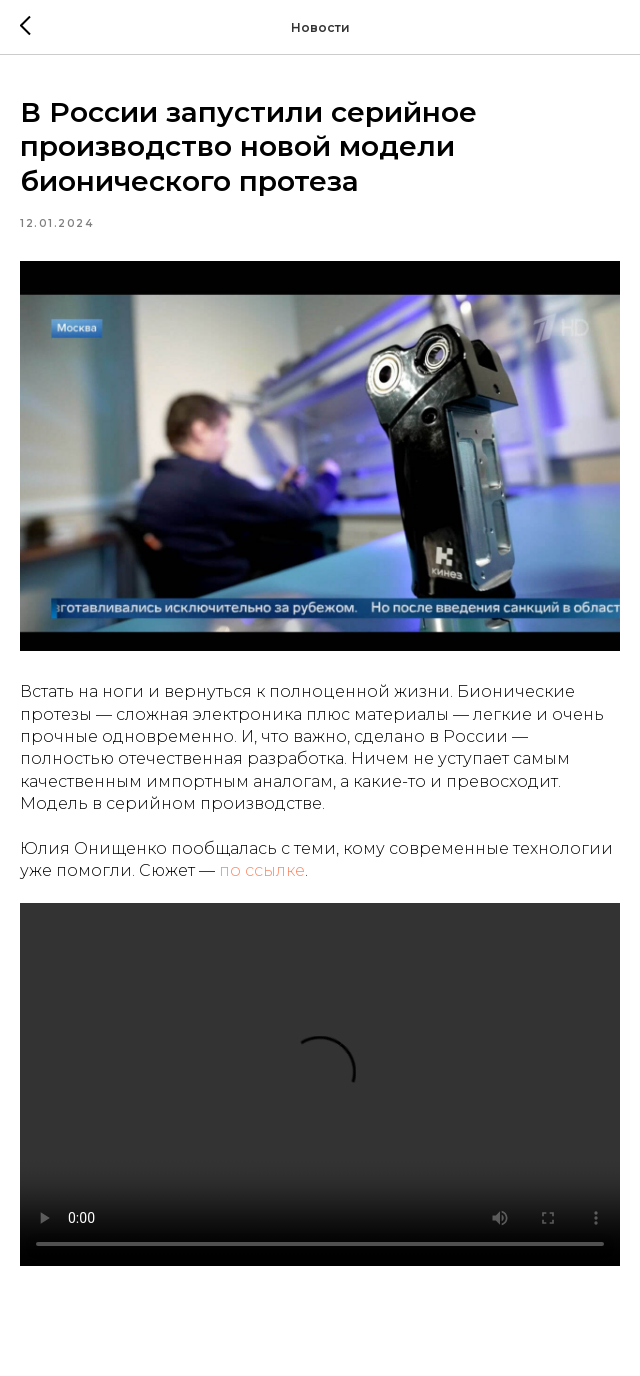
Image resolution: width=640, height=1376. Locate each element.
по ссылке (262, 870)
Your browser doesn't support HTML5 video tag (320, 1084)
